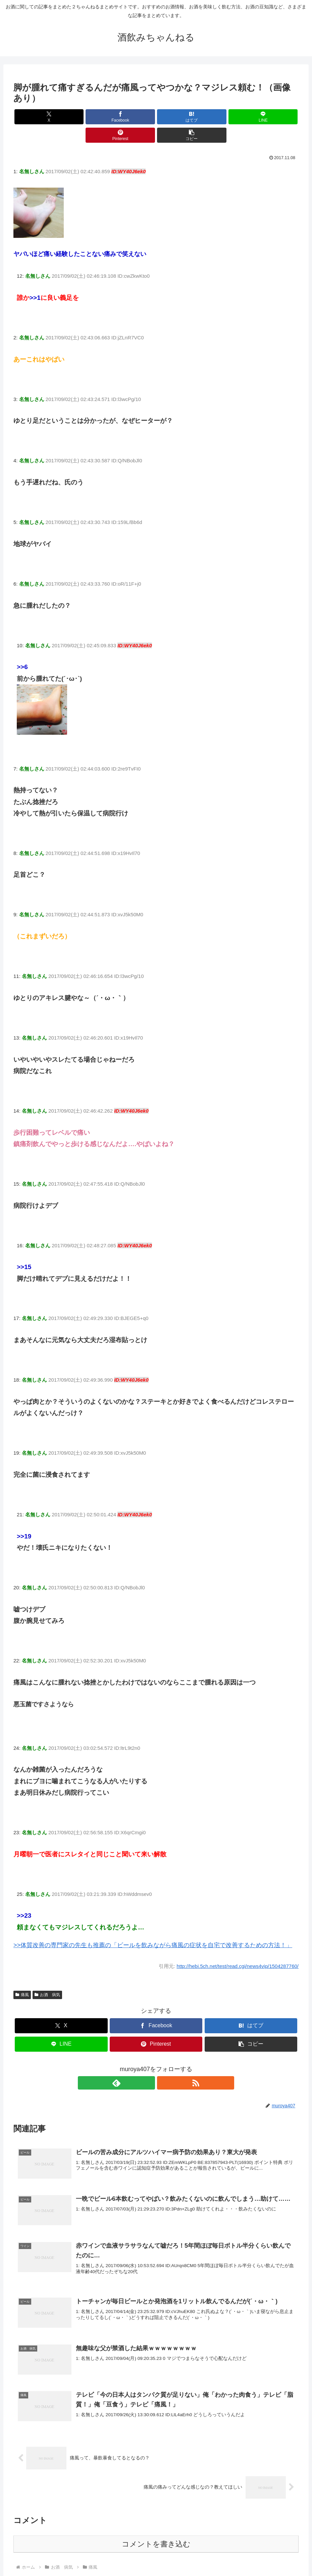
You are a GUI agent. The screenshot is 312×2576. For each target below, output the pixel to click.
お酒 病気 (47, 1976)
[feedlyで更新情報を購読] (148, 2064)
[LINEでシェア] (180, 116)
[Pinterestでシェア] (228, 116)
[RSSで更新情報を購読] (163, 2064)
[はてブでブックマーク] (132, 116)
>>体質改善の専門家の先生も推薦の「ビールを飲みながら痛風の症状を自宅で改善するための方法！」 (152, 1926)
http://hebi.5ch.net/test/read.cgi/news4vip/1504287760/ (237, 1948)
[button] (276, 116)
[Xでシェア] (36, 116)
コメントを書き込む (156, 2528)
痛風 (22, 1976)
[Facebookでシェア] (84, 116)
